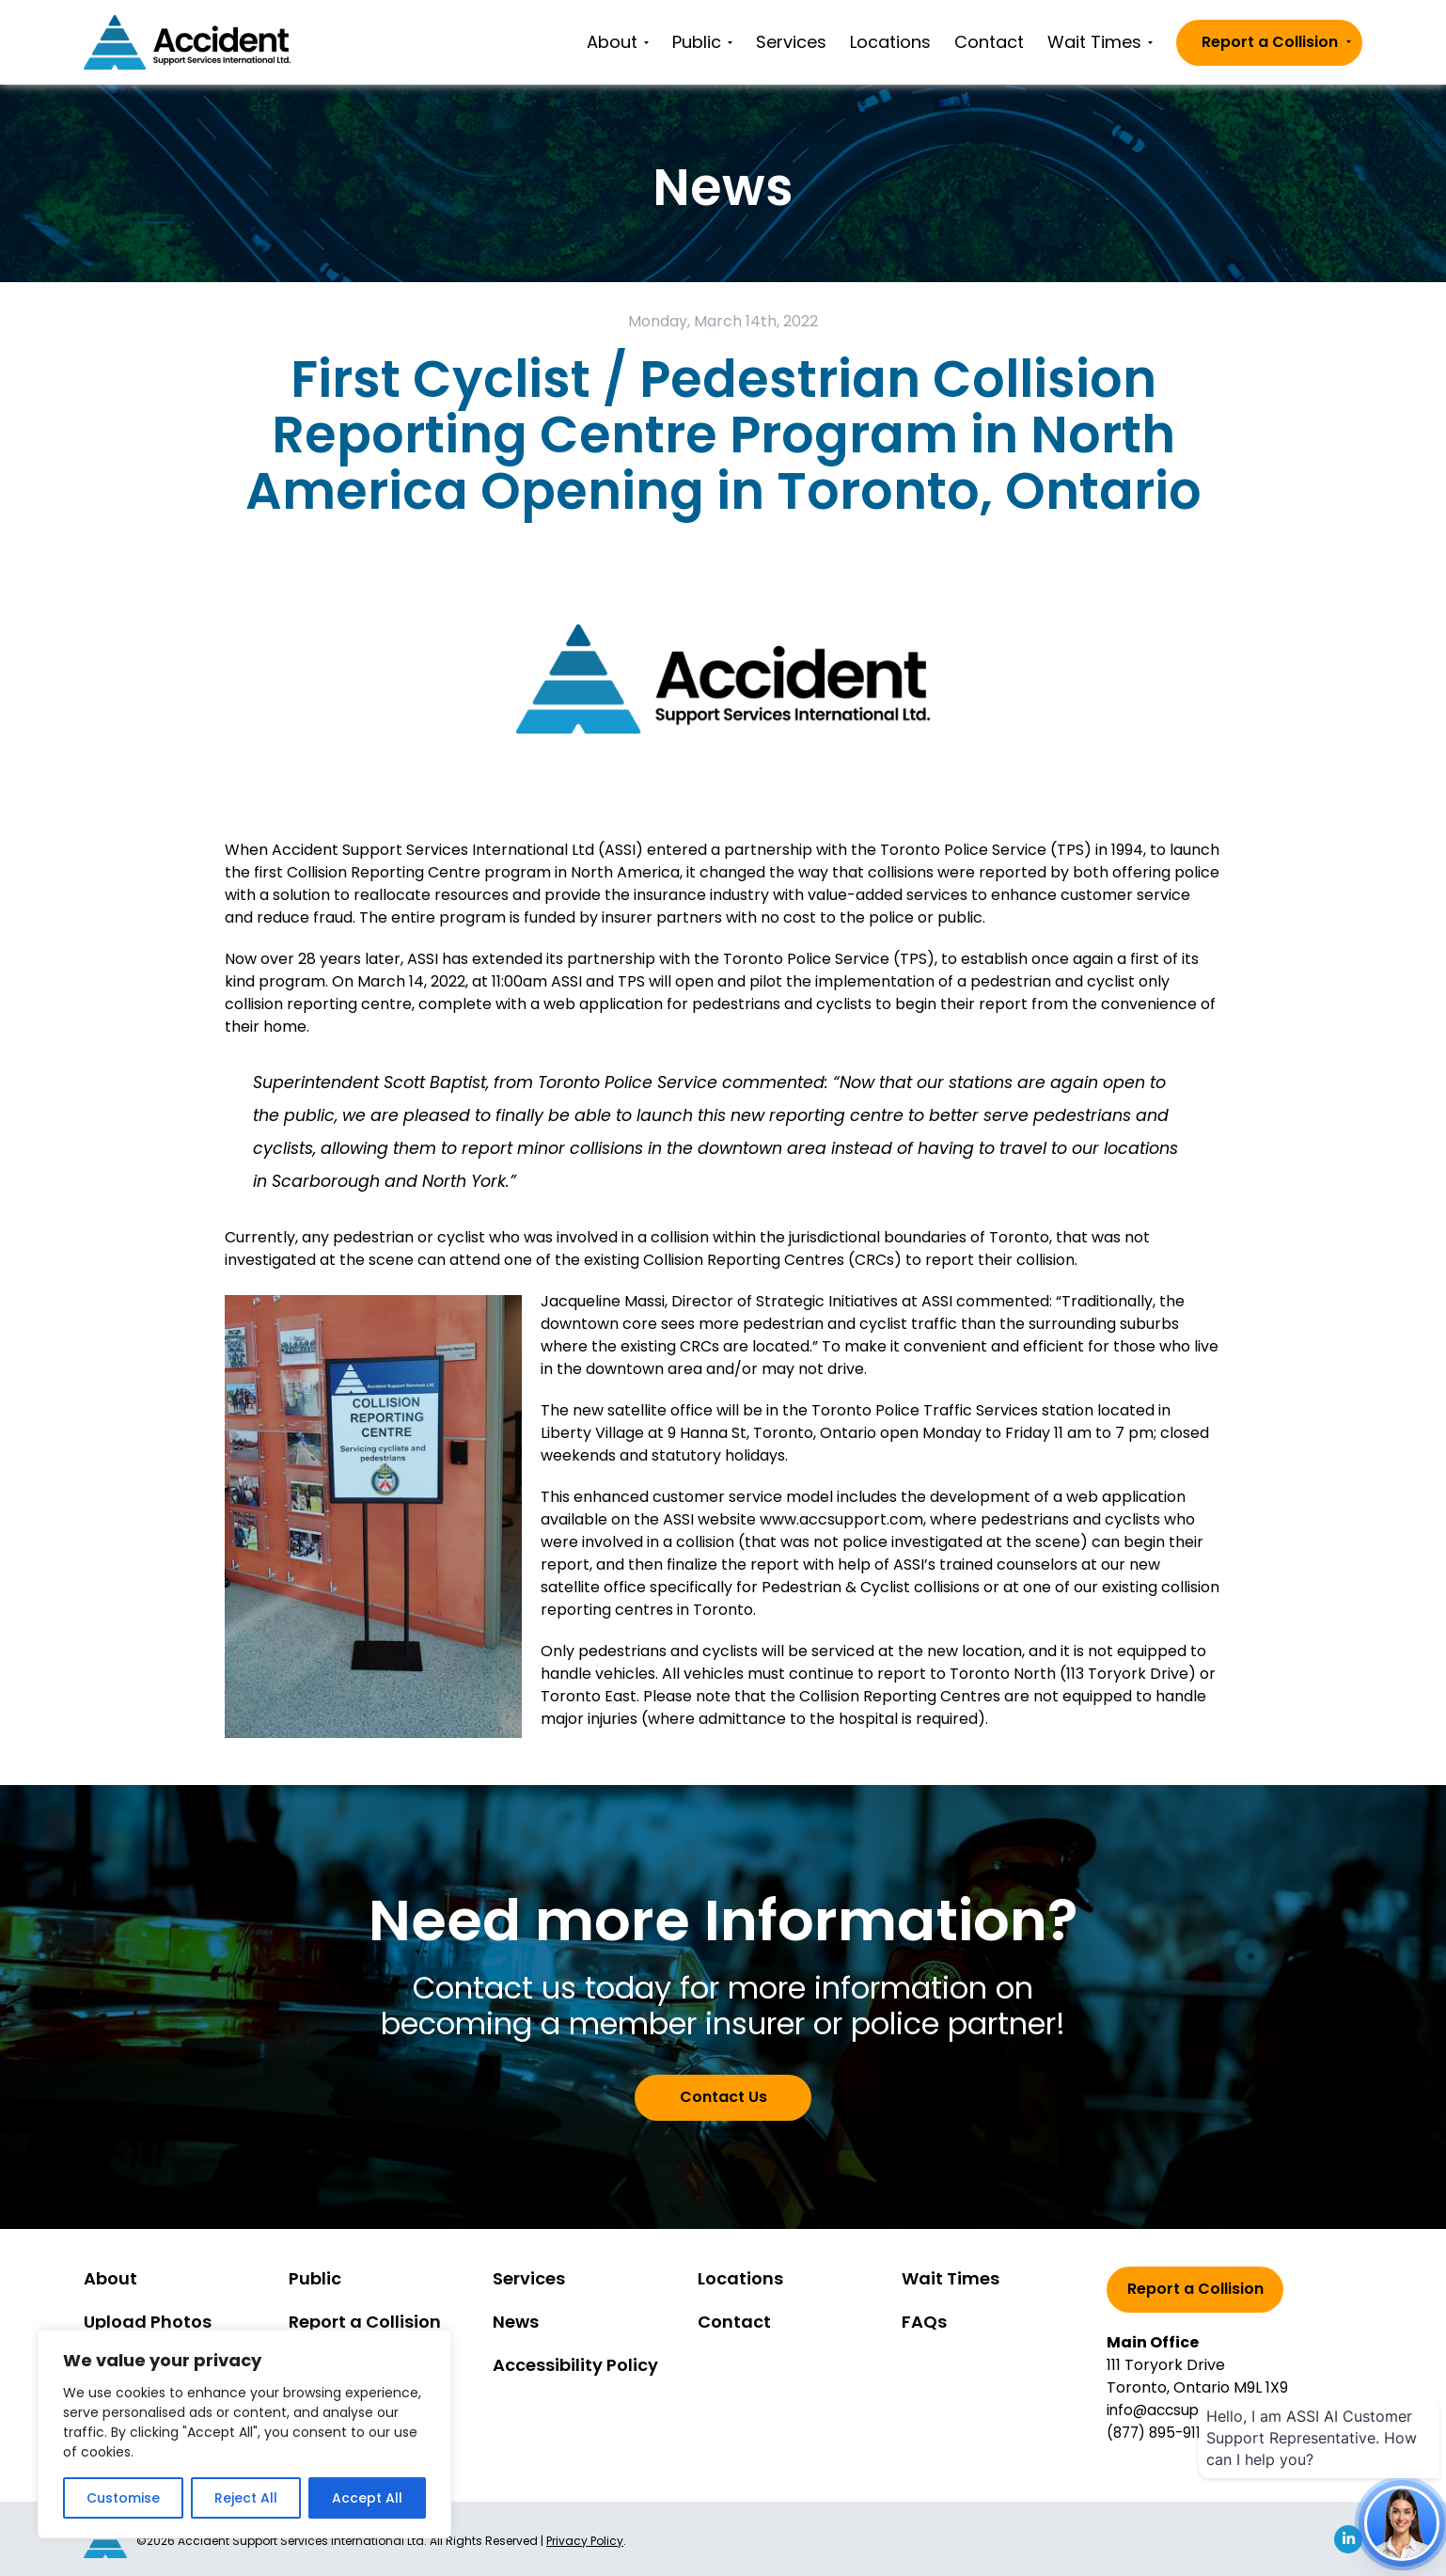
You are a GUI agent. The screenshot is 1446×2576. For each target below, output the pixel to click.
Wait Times (1100, 42)
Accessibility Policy (575, 2365)
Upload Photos (148, 2321)
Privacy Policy (584, 2539)
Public (702, 42)
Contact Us (723, 2097)
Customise (123, 2498)
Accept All (367, 2498)
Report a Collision (1277, 42)
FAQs (924, 2321)
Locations (890, 42)
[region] (244, 2434)
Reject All (245, 2498)
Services (791, 42)
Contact (989, 42)
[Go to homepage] (187, 42)
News (516, 2321)
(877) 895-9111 (1159, 2432)
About (618, 42)
